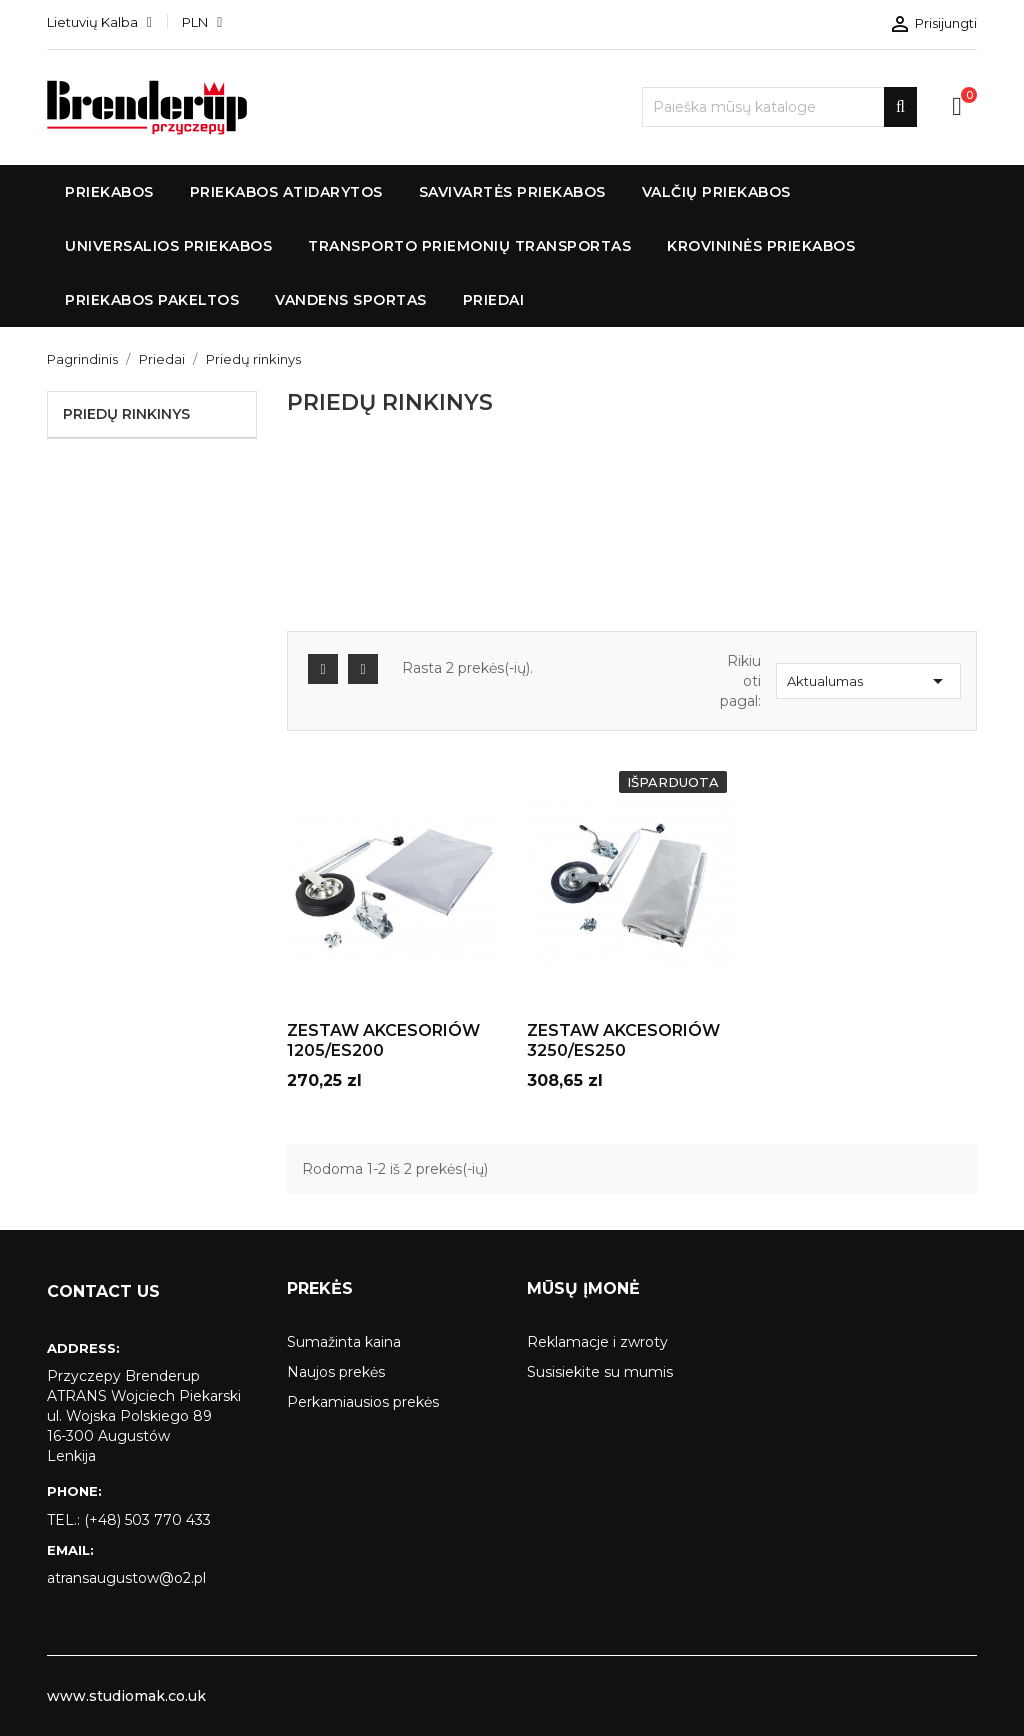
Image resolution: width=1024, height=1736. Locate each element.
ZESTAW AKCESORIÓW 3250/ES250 (623, 1040)
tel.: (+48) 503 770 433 (129, 1520)
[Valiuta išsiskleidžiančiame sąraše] (202, 22)
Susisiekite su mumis (600, 1372)
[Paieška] (779, 107)
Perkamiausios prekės (363, 1402)
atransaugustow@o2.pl (126, 1578)
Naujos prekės (336, 1372)
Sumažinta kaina (344, 1342)
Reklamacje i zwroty (597, 1342)
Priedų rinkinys (126, 414)
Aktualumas (868, 681)
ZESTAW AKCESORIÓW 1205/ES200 (383, 1040)
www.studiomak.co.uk (126, 1696)
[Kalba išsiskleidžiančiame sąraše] (99, 22)
